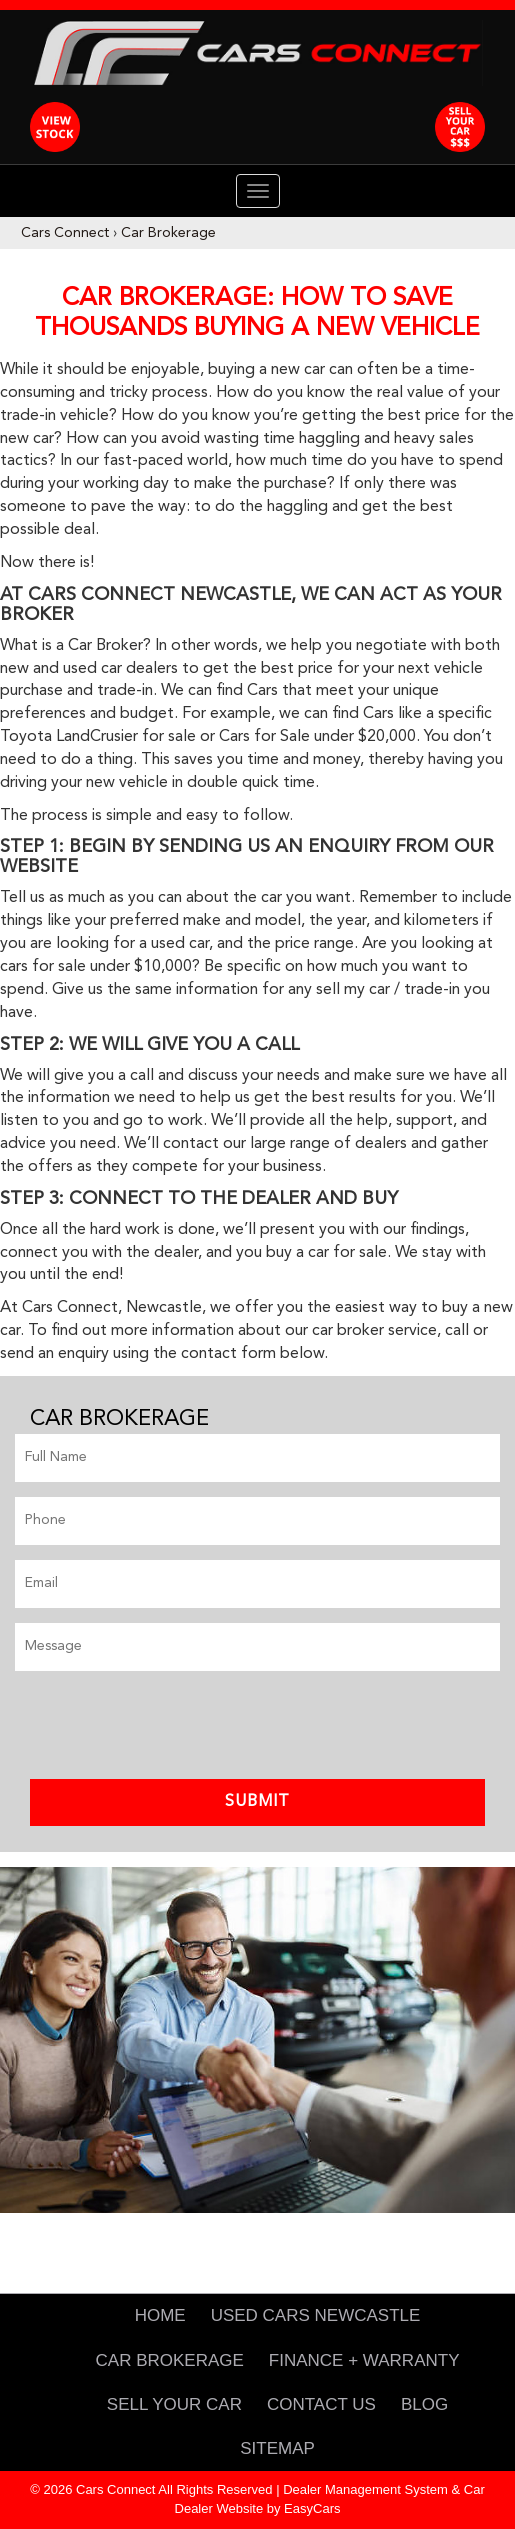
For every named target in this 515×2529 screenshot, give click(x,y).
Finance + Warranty (364, 2360)
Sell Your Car (174, 2404)
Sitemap (277, 2448)
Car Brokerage (168, 233)
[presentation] (167, 1725)
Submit (257, 1802)
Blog (424, 2404)
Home (160, 2315)
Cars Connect (65, 233)
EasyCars (312, 2508)
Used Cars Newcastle (316, 2315)
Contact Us (321, 2404)
